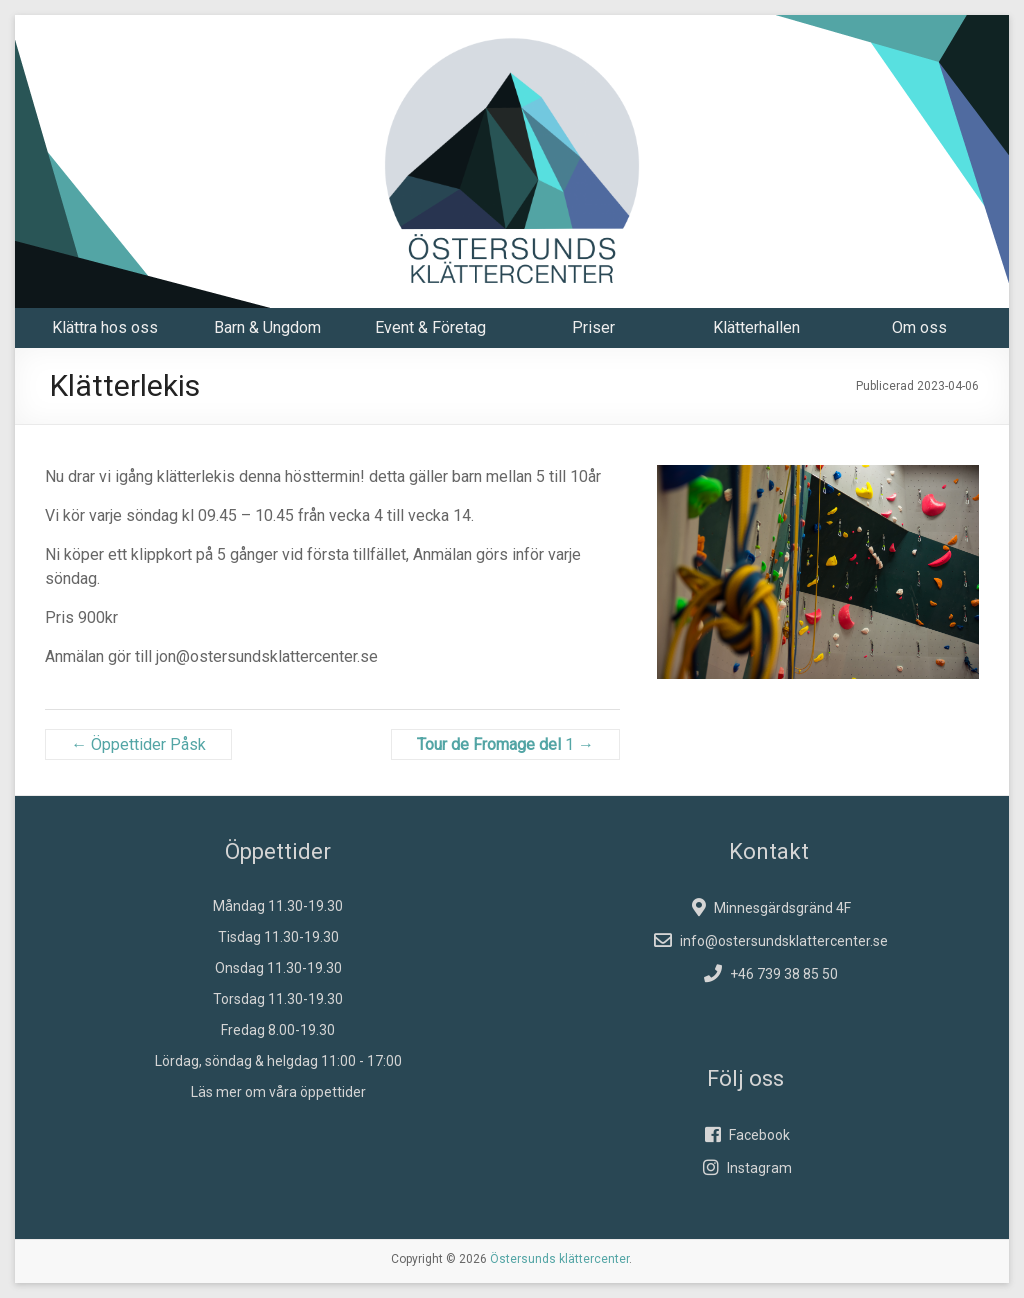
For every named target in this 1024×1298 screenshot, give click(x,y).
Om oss (919, 327)
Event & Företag (430, 327)
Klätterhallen (756, 327)
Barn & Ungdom (267, 327)
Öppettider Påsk (138, 744)
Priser (593, 327)
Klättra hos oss (105, 327)
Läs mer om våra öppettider (278, 1092)
